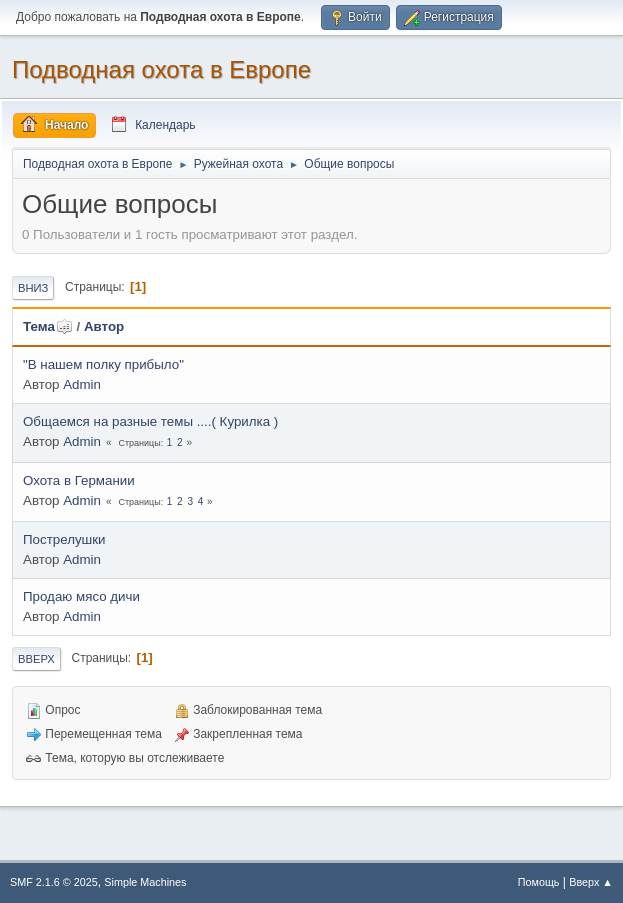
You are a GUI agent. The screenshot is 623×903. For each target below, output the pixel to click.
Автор (104, 326)
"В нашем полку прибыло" (103, 364)
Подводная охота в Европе (161, 69)
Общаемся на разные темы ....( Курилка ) (150, 421)
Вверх (36, 659)
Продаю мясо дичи (81, 596)
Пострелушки (64, 539)
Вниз (33, 288)
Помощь (539, 882)
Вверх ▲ (591, 882)
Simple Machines (145, 882)
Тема (48, 326)
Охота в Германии (79, 480)
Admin (82, 384)
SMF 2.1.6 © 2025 (54, 882)
